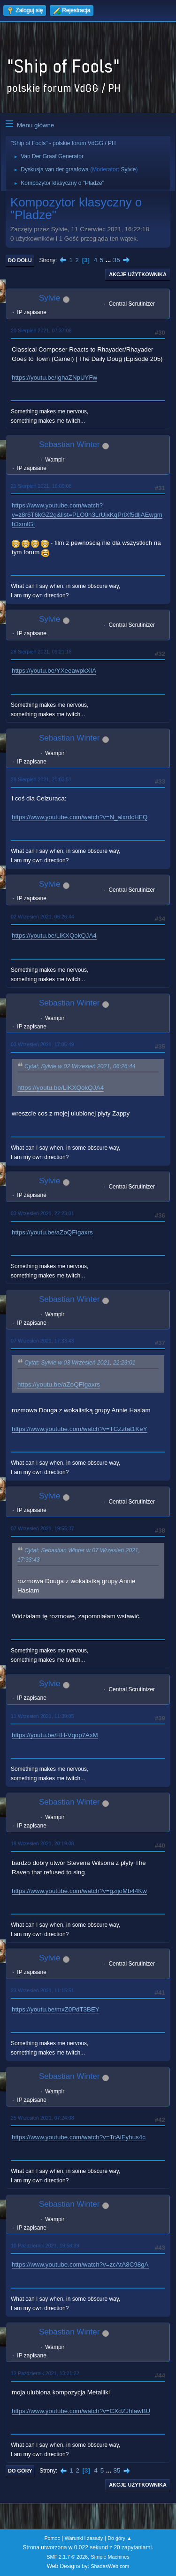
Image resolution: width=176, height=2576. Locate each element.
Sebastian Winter (69, 444)
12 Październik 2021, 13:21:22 (45, 2373)
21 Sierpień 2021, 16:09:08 (41, 486)
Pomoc (52, 2538)
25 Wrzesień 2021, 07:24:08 (42, 2118)
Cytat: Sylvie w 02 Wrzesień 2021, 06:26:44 (80, 1066)
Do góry (20, 2470)
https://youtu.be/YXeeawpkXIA (54, 670)
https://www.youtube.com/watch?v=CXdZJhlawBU (81, 2411)
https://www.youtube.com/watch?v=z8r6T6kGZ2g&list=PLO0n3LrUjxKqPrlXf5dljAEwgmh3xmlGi (87, 515)
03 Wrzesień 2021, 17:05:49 (42, 1044)
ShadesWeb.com (110, 2566)
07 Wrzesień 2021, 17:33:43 (42, 1340)
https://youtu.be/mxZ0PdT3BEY (55, 2009)
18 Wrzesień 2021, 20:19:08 (42, 1843)
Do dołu (20, 260)
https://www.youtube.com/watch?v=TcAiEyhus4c (78, 2137)
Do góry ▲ (119, 2538)
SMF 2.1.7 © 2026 (67, 2557)
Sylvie (128, 169)
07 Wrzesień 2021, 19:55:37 (42, 1528)
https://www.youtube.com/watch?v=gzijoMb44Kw (79, 1890)
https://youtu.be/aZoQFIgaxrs (52, 1232)
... (109, 260)
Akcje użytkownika (138, 274)
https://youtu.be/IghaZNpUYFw (54, 377)
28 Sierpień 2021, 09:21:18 (41, 651)
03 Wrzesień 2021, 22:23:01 (42, 1213)
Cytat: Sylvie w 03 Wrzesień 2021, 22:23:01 (80, 1363)
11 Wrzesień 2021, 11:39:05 (42, 1716)
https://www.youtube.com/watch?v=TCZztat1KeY (79, 1428)
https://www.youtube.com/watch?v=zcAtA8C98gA (80, 2264)
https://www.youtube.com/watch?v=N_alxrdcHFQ (79, 817)
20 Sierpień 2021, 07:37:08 (41, 330)
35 (116, 260)
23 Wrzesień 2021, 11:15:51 (42, 1990)
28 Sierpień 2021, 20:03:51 (41, 779)
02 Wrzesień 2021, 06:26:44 (42, 916)
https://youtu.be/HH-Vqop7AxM (55, 1735)
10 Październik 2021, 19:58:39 (45, 2245)
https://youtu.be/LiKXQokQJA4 (54, 935)
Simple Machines (110, 2557)
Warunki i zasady (84, 2538)
